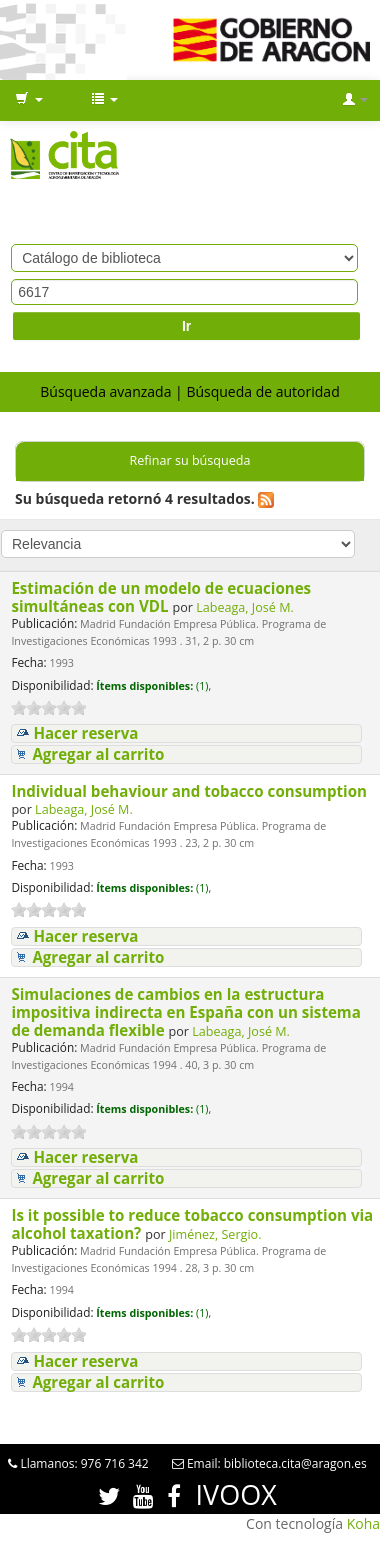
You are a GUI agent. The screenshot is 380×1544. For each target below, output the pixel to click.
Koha (363, 1523)
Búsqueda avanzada (105, 391)
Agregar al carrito (98, 754)
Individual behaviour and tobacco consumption (189, 791)
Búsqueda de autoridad (262, 391)
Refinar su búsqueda (189, 460)
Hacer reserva (85, 733)
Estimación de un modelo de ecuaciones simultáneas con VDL (161, 597)
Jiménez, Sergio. (215, 1234)
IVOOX (236, 1494)
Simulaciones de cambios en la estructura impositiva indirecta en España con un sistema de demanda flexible (185, 1012)
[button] (29, 100)
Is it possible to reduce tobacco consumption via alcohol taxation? (192, 1224)
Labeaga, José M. (245, 607)
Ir (186, 326)
